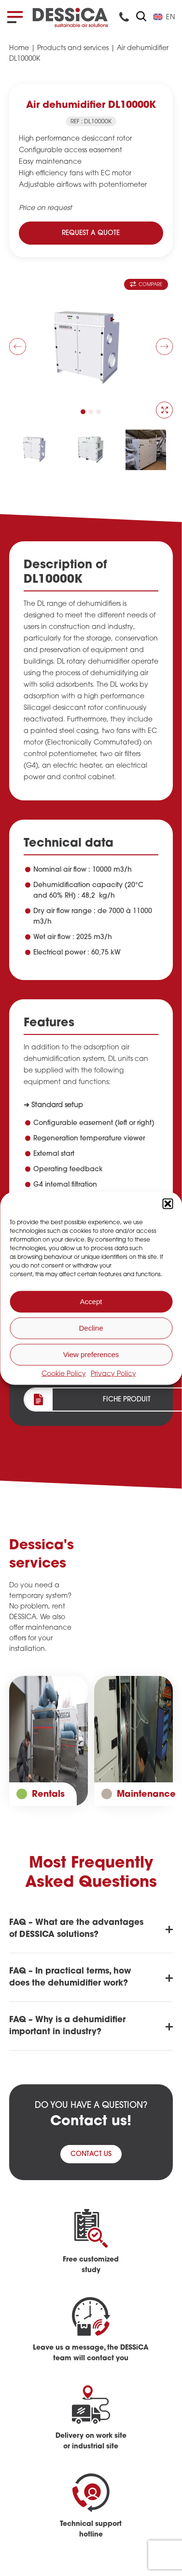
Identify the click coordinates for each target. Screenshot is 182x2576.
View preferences (91, 1354)
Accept (91, 1301)
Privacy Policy (113, 1373)
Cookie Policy (64, 1373)
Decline (91, 1328)
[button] (167, 1203)
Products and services (73, 48)
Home (19, 48)
